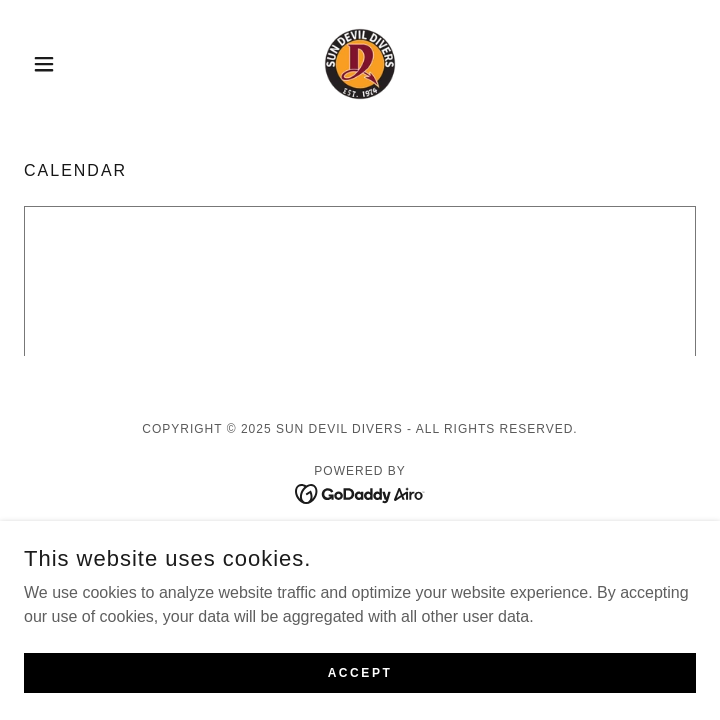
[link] (360, 64)
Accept (360, 672)
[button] (74, 64)
